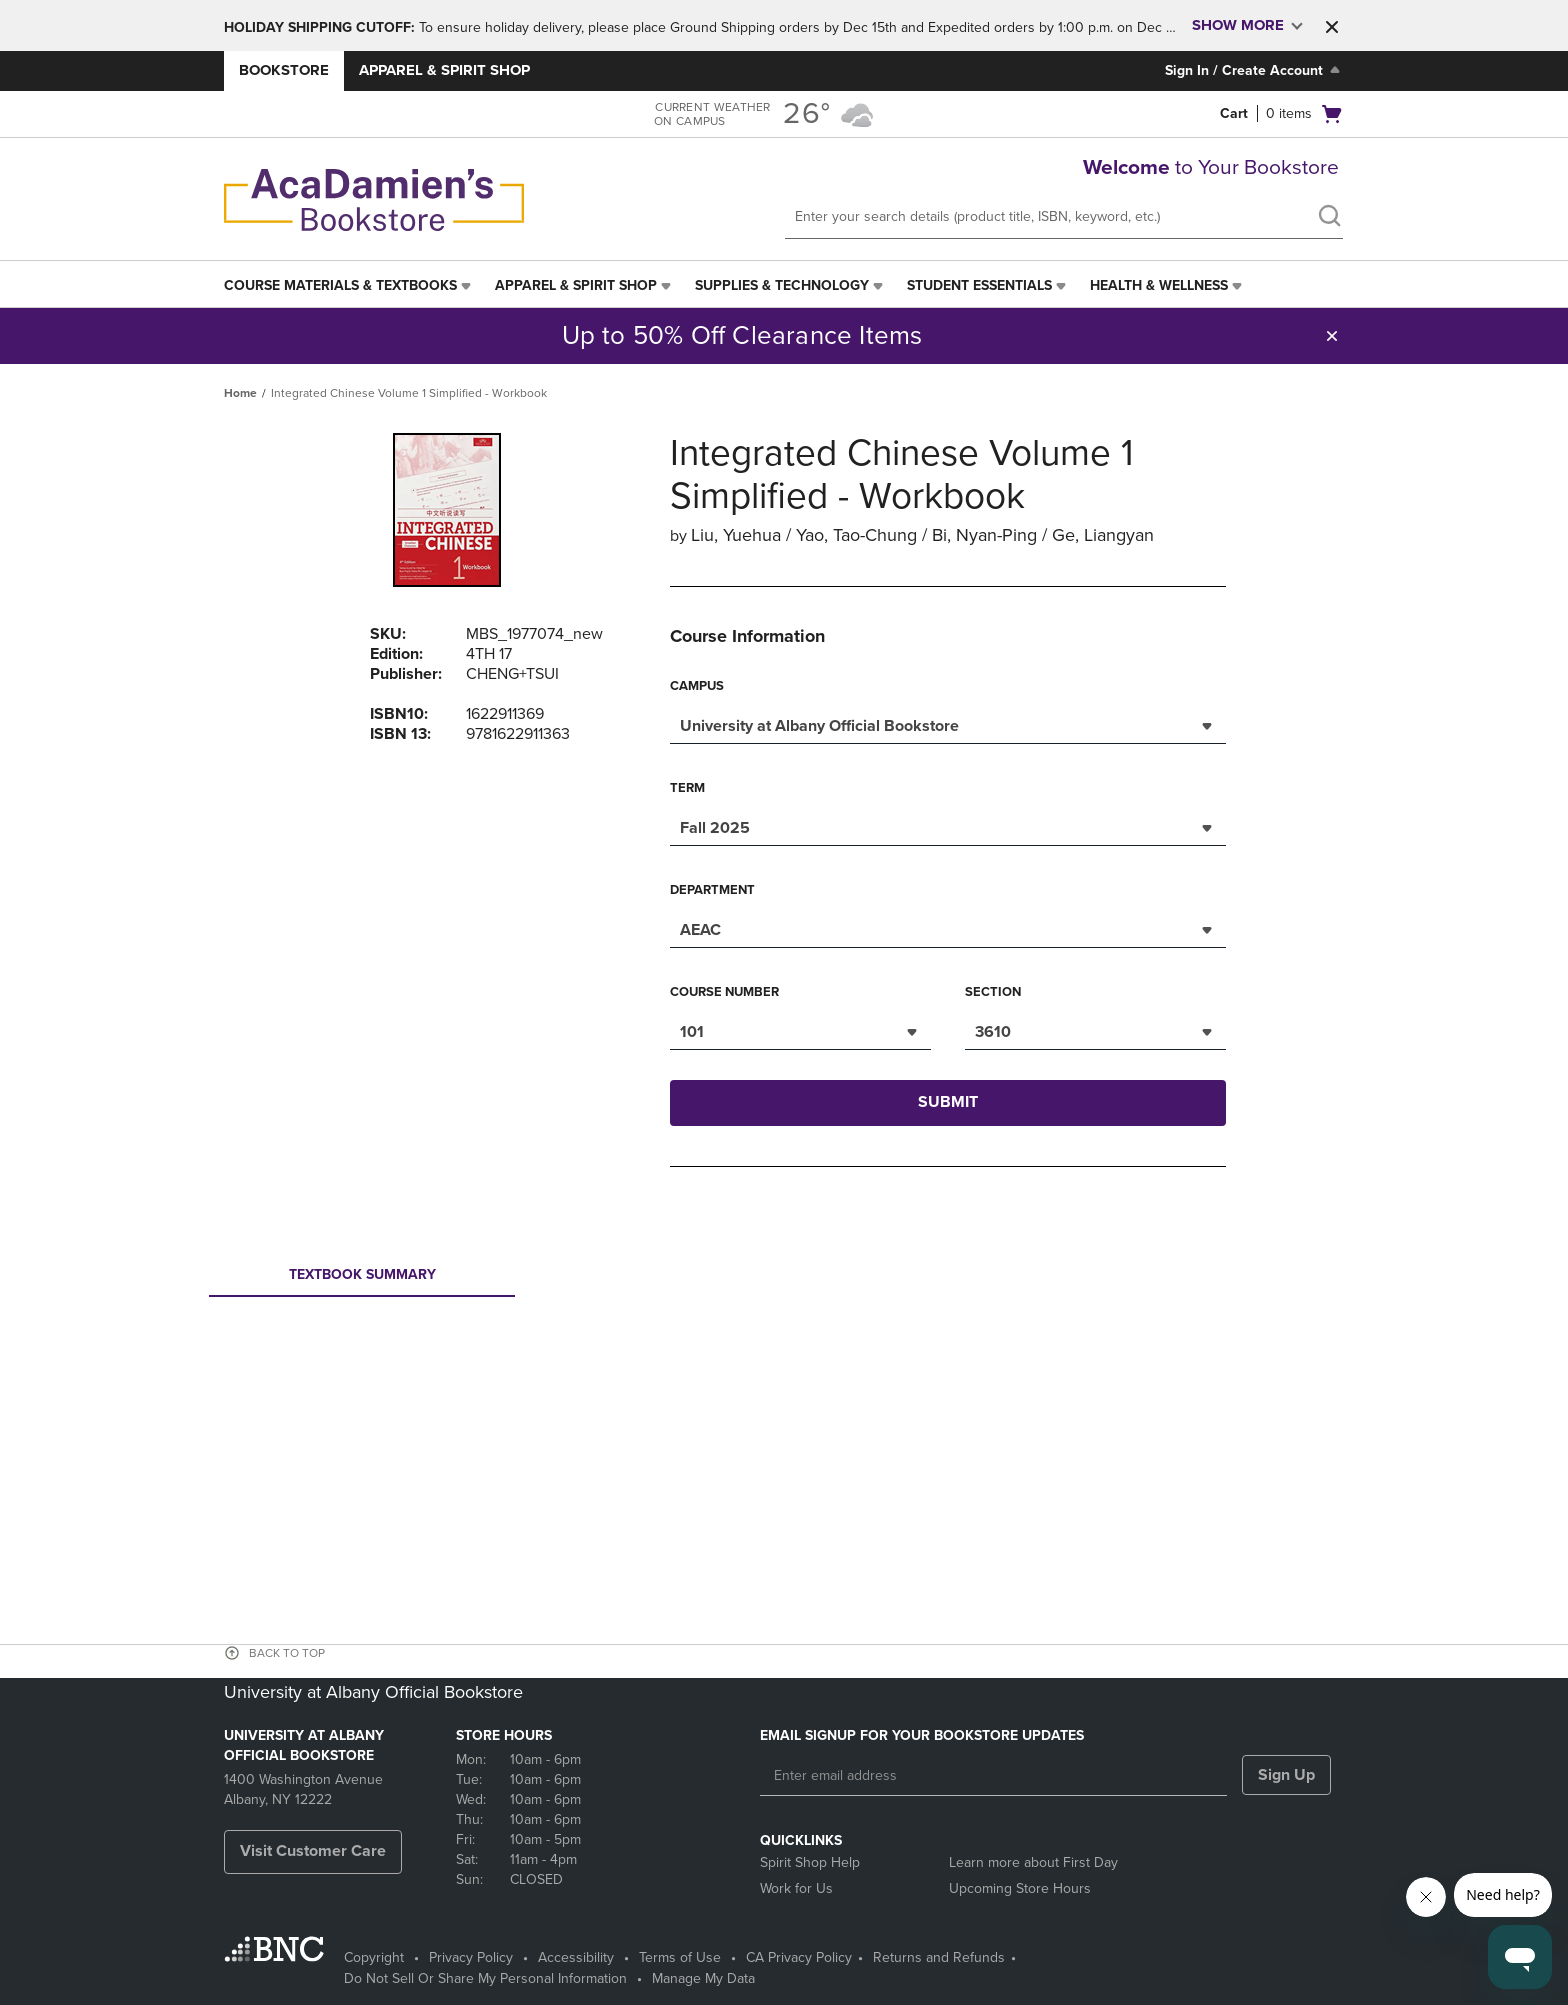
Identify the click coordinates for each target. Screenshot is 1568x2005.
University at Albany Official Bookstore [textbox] (819, 726)
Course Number (724, 992)
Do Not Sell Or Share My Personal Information (485, 1978)
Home (240, 393)
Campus (697, 686)
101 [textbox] (692, 1032)
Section (993, 992)
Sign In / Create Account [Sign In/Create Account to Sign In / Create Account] (1254, 70)
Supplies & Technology (782, 285)
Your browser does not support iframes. (788, 1378)
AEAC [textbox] (700, 930)
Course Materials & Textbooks (340, 285)
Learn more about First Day (1033, 1862)
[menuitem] (349, 286)
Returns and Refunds (939, 1957)
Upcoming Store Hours (1020, 1888)
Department (712, 890)
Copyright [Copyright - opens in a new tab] (374, 1957)
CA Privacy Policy (799, 1957)
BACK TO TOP (287, 1653)
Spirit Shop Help (810, 1862)
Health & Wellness (1159, 285)
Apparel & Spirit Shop (444, 70)
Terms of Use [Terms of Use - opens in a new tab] (680, 1957)
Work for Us (796, 1888)
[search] (1329, 218)
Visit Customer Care (313, 1851)
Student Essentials (979, 285)
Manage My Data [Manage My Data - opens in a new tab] (703, 1978)
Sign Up (1286, 1775)
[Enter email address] (993, 1776)
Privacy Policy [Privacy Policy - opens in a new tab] (471, 1957)
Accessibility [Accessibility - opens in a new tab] (576, 1957)
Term (687, 788)
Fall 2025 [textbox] (715, 828)
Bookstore (284, 70)
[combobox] (948, 724)
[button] (1332, 27)
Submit (948, 1102)
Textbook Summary (362, 1280)
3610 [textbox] (993, 1032)
